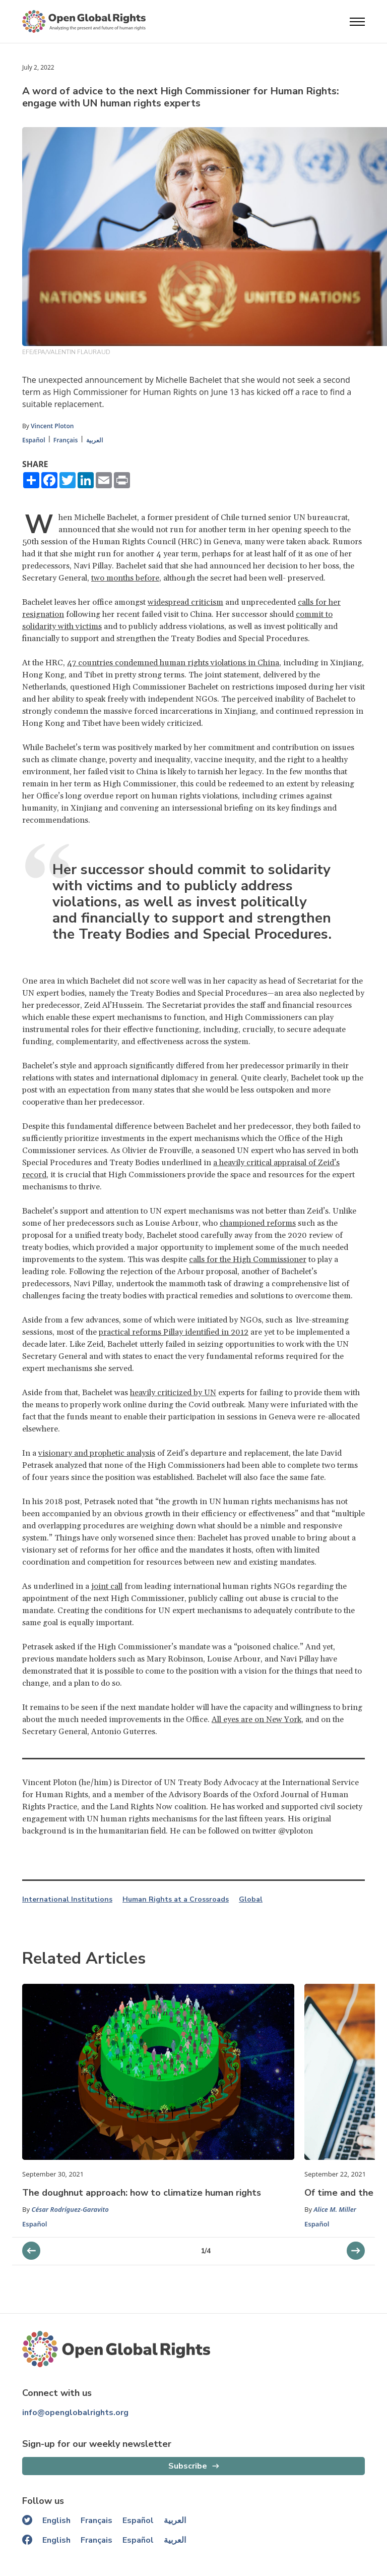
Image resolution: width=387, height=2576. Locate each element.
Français (65, 440)
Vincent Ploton (52, 426)
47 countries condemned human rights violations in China (173, 663)
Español (33, 440)
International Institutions (67, 1899)
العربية (94, 440)
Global (251, 1899)
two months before (125, 578)
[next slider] (31, 2251)
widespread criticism (185, 602)
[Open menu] (357, 22)
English (56, 2520)
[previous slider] (356, 2251)
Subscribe (187, 2466)
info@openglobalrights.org (75, 2412)
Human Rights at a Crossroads (175, 1899)
